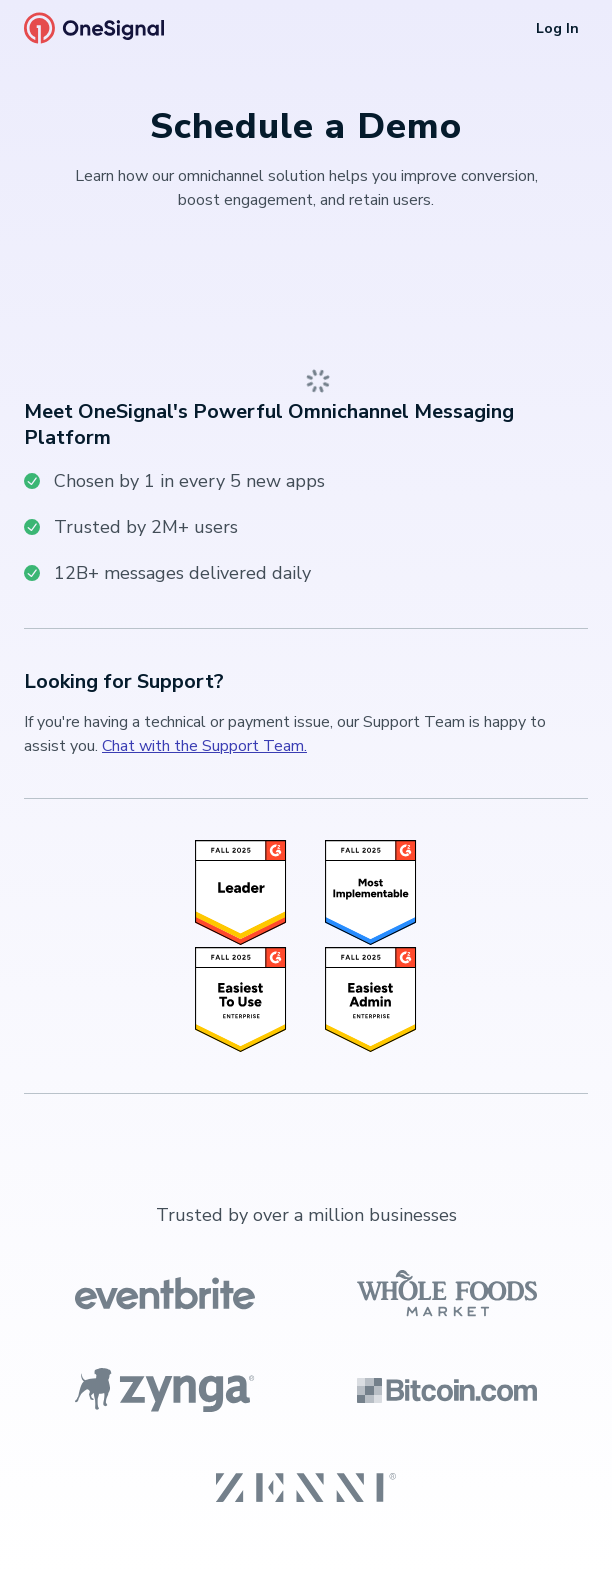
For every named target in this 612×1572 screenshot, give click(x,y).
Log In (557, 28)
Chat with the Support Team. (204, 746)
